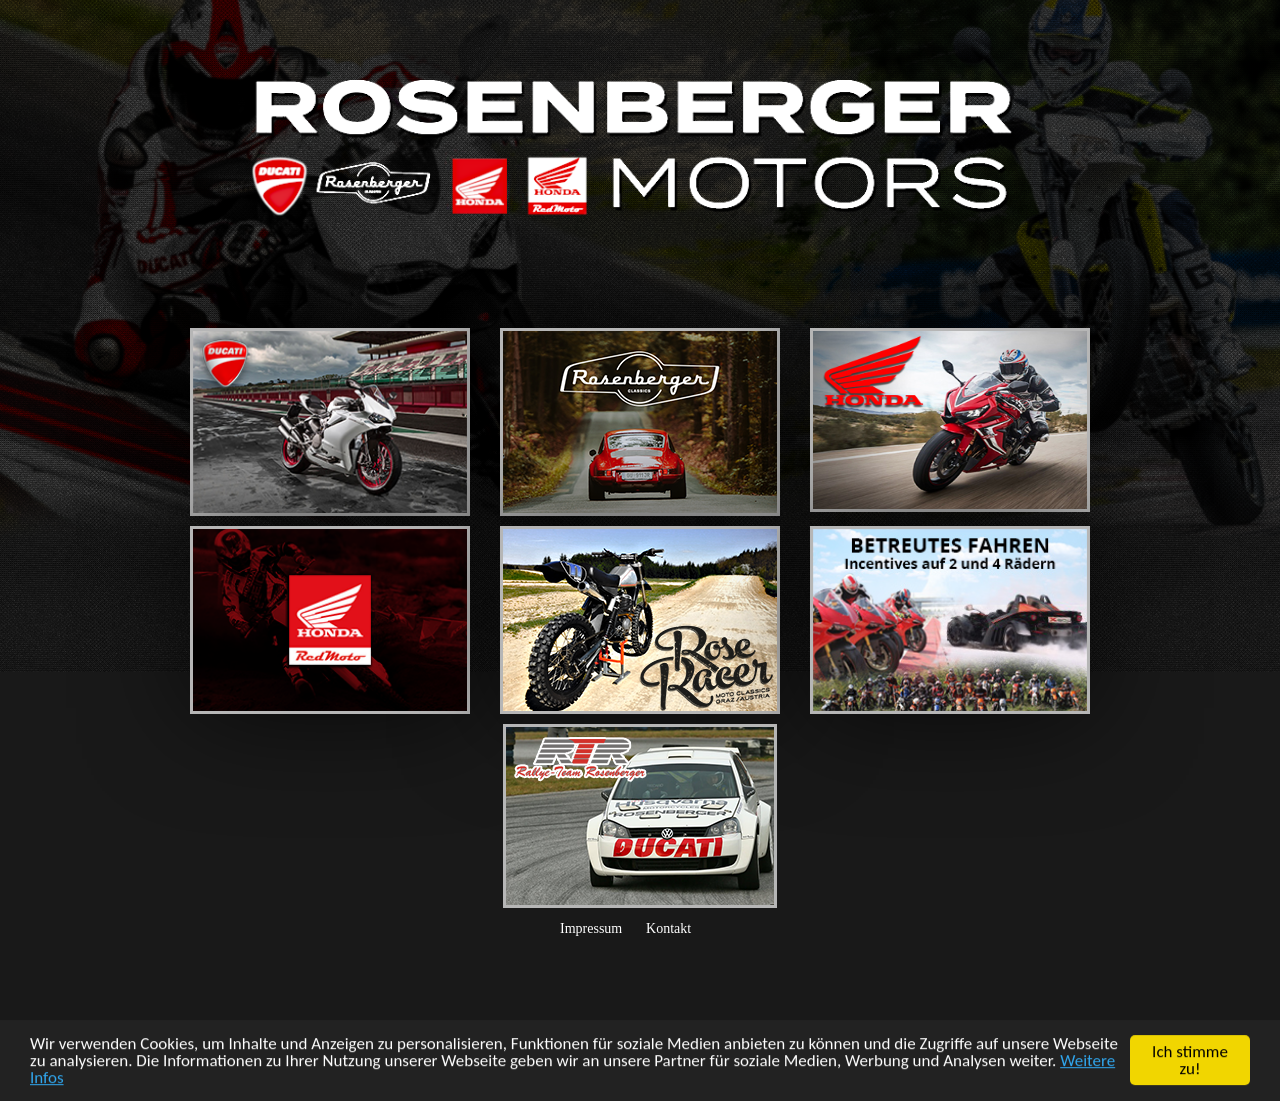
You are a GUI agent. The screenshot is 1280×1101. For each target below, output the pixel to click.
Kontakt (668, 928)
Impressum (591, 928)
